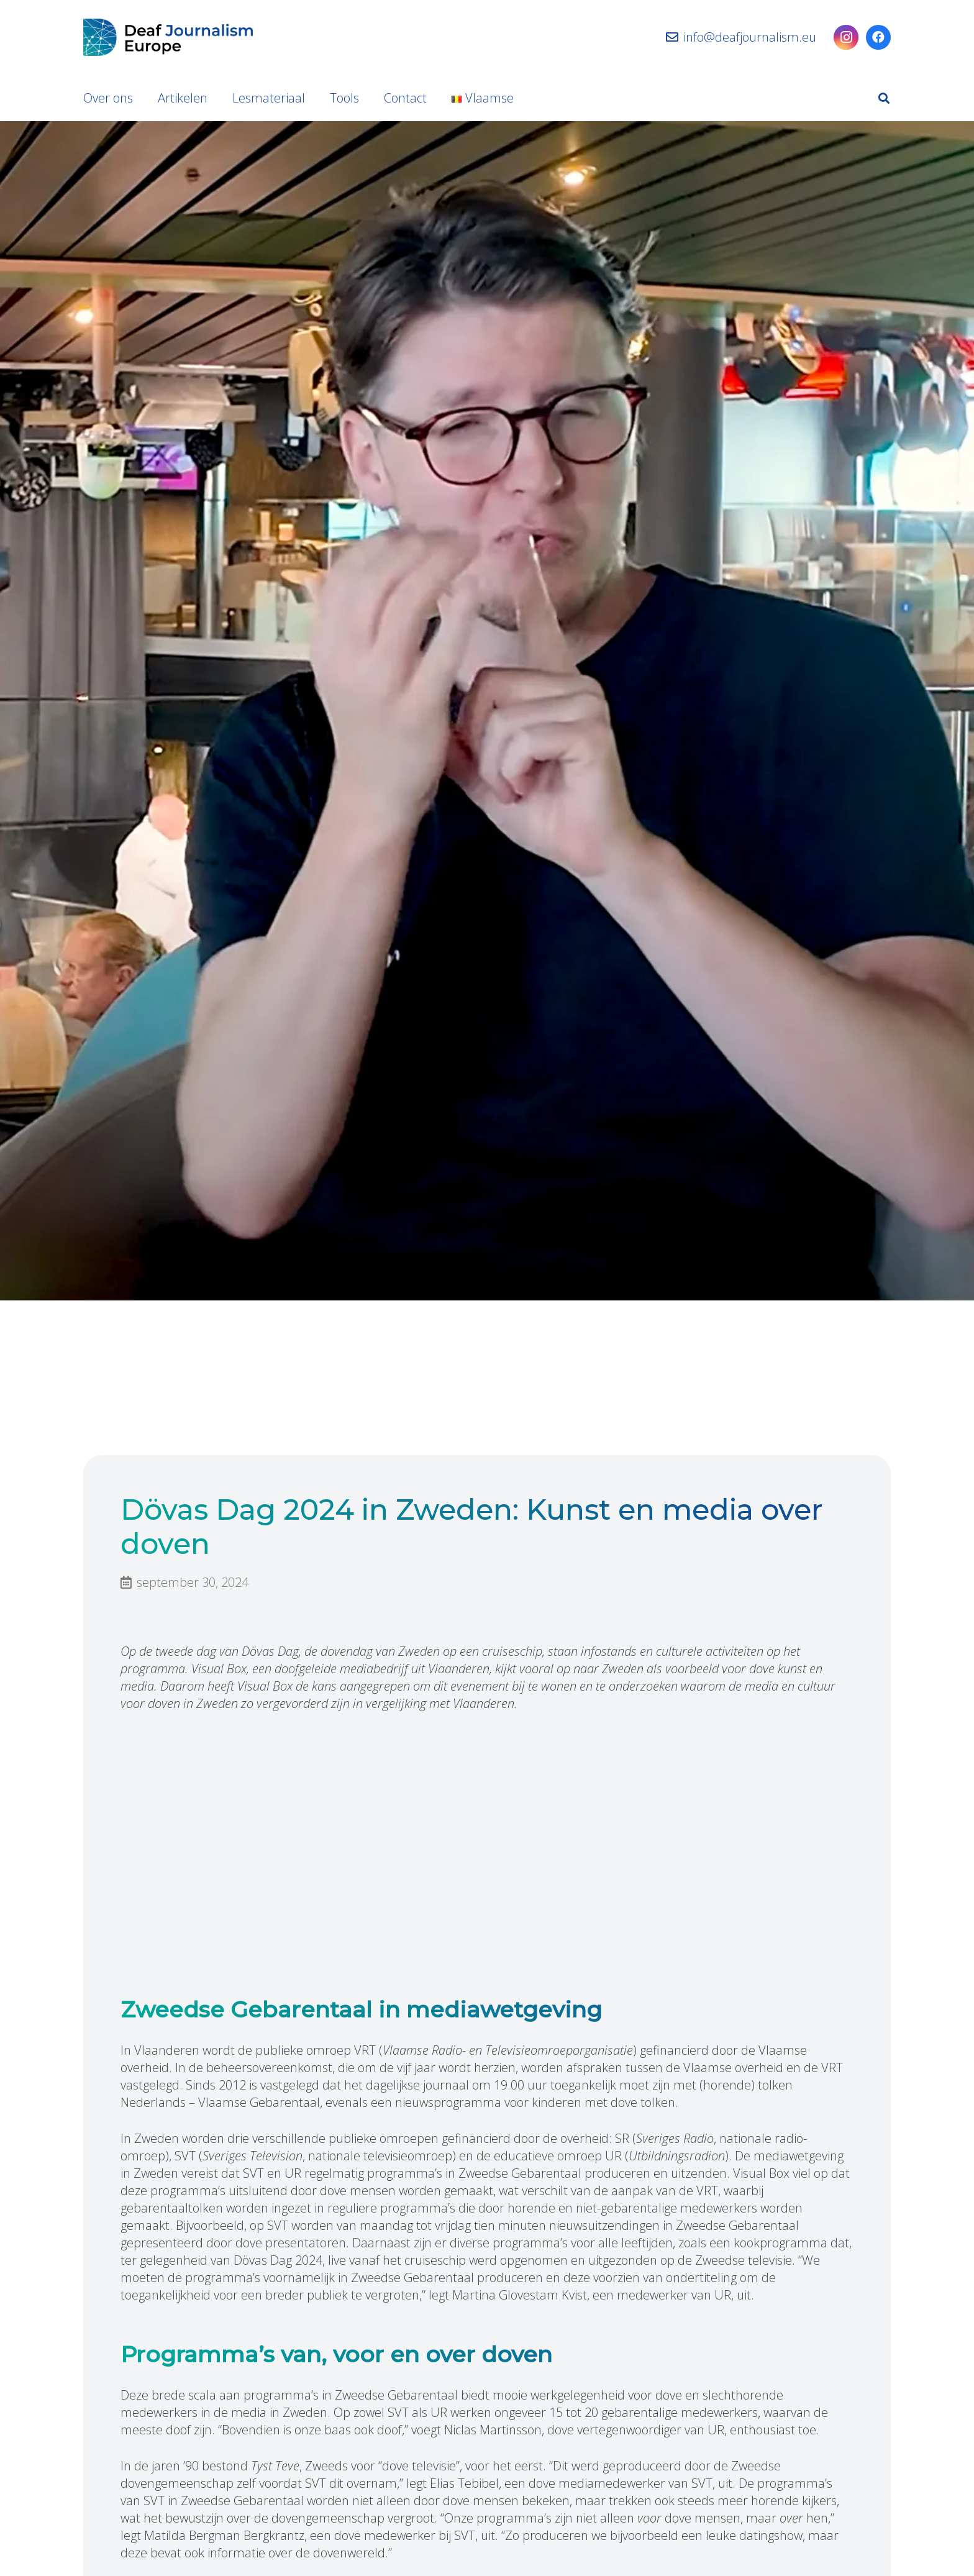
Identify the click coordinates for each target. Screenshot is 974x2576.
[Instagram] (846, 37)
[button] (884, 98)
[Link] (168, 37)
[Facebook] (878, 37)
